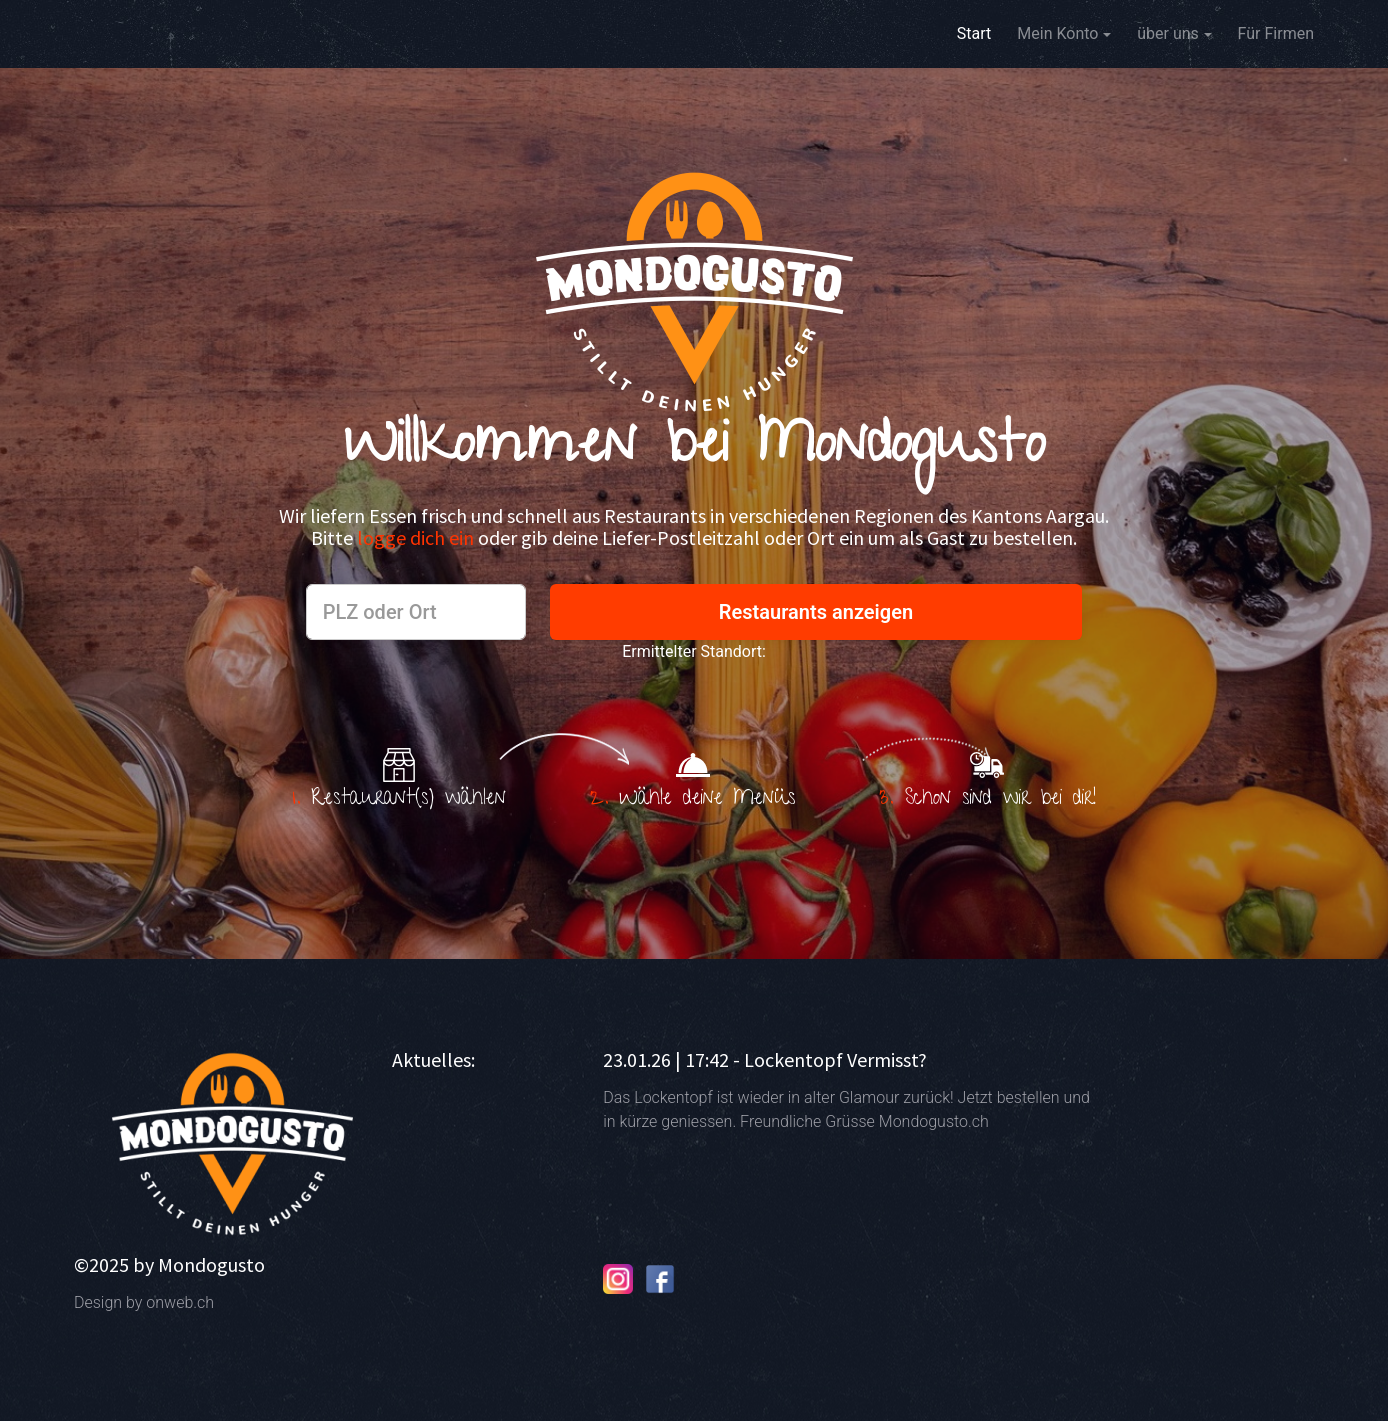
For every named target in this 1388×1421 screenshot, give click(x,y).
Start (974, 32)
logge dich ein (417, 537)
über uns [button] (1168, 33)
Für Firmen (1276, 33)
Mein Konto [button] (1057, 33)
